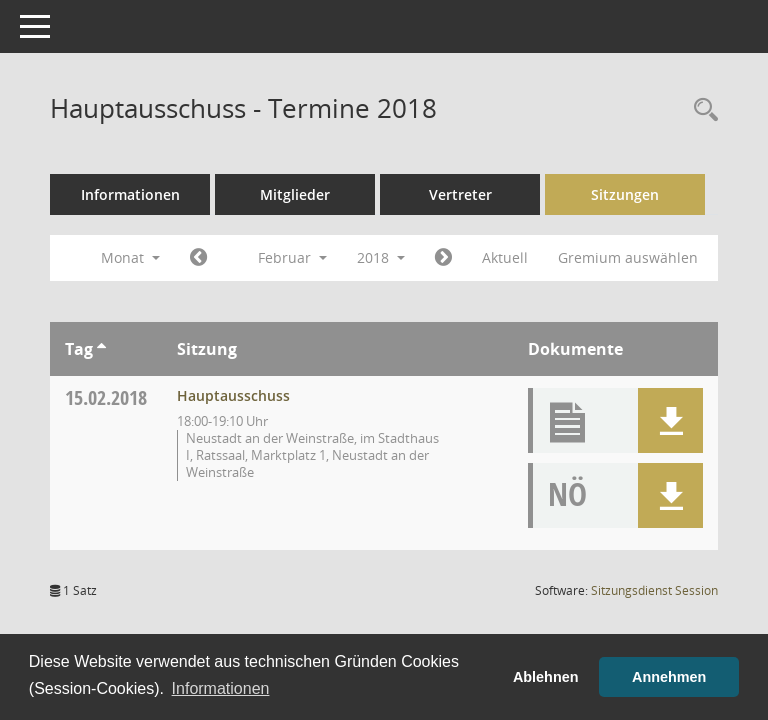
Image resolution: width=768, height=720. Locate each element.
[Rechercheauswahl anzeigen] (701, 110)
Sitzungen (625, 194)
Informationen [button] (221, 688)
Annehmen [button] (669, 677)
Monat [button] (130, 257)
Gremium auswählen (628, 257)
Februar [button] (292, 257)
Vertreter (460, 194)
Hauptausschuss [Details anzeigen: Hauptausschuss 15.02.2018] (233, 395)
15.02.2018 (106, 397)
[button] (670, 420)
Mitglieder (295, 194)
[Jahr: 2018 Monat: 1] (198, 258)
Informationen (130, 194)
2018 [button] (381, 257)
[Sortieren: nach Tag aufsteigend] (101, 349)
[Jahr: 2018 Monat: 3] (443, 258)
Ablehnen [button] (546, 677)
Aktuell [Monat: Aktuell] (505, 257)
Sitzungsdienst (654, 590)
